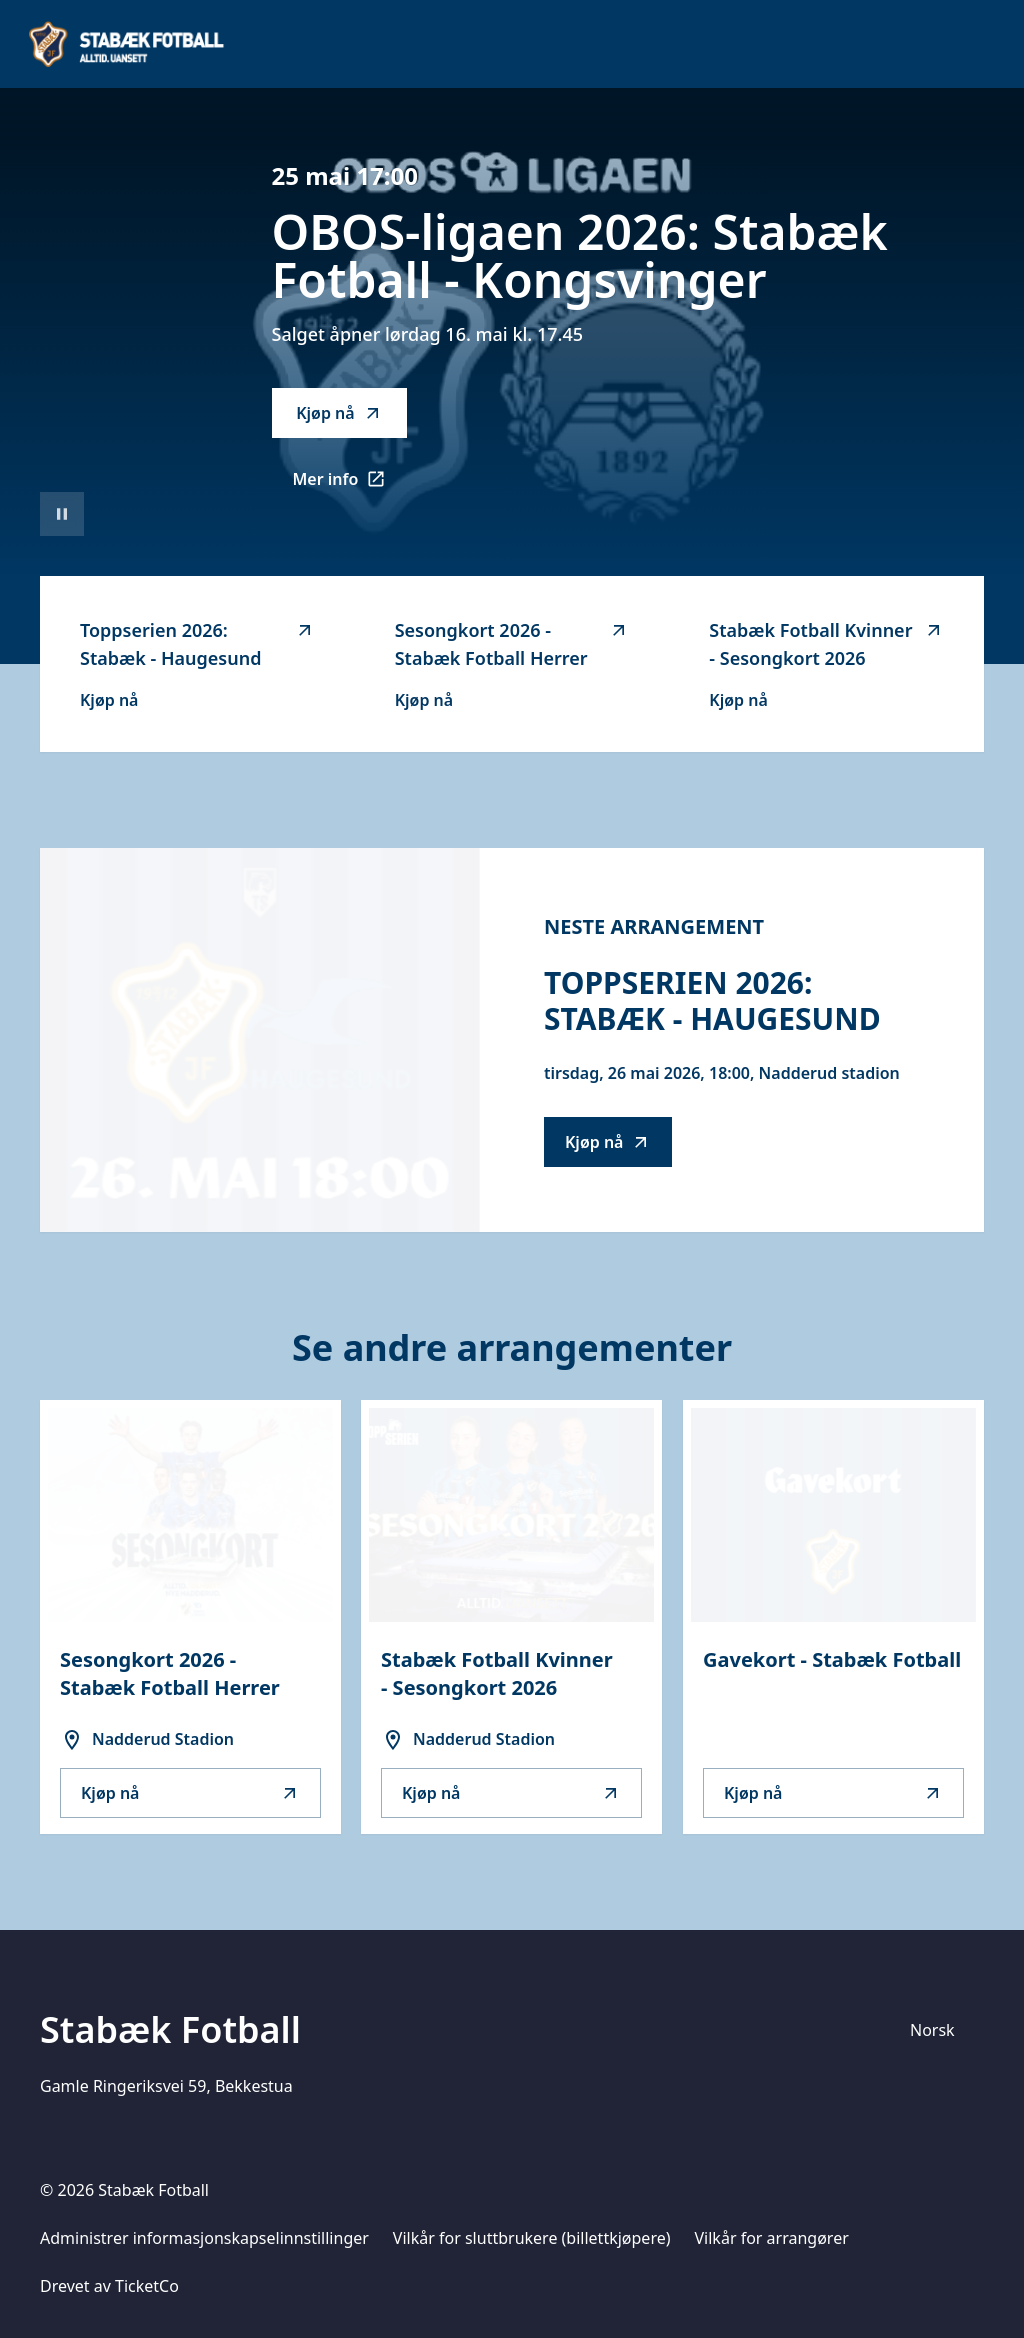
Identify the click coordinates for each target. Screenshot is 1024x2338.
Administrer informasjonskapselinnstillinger (204, 2238)
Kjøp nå (339, 413)
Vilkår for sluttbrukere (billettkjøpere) (532, 2238)
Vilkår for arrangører (772, 2238)
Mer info (350, 485)
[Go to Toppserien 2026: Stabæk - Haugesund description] (260, 1040)
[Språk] (941, 2030)
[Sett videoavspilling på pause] (62, 514)
